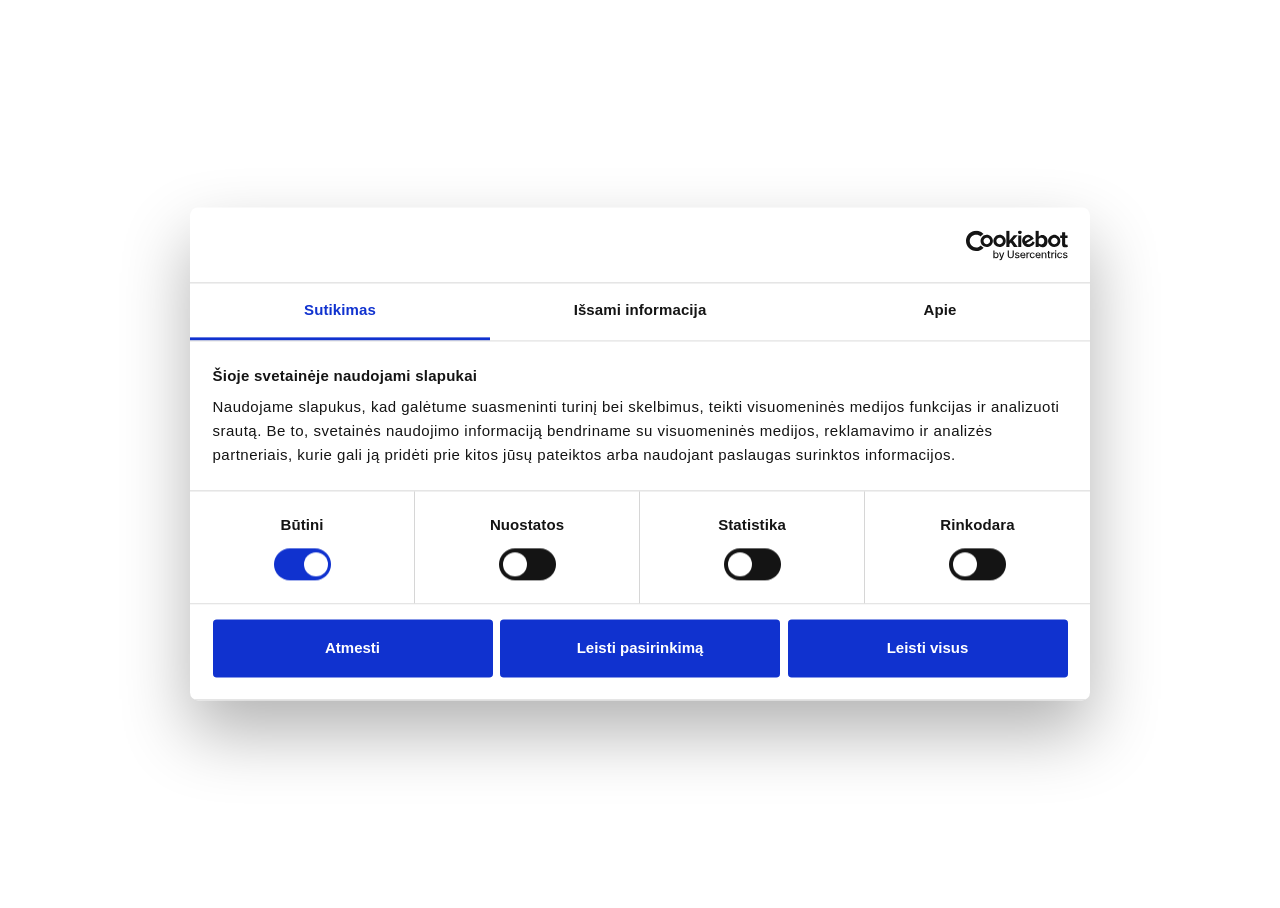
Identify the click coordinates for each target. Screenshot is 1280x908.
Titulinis (106, 450)
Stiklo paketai (714, 124)
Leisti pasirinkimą (640, 647)
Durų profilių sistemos (902, 119)
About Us (227, 30)
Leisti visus (928, 647)
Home (111, 30)
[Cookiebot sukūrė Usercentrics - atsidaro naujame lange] (980, 245)
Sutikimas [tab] (340, 309)
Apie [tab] (940, 309)
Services (479, 30)
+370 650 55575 (1114, 112)
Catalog (355, 30)
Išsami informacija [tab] (640, 309)
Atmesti (352, 647)
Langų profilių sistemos (526, 119)
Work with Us (622, 30)
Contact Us (778, 30)
